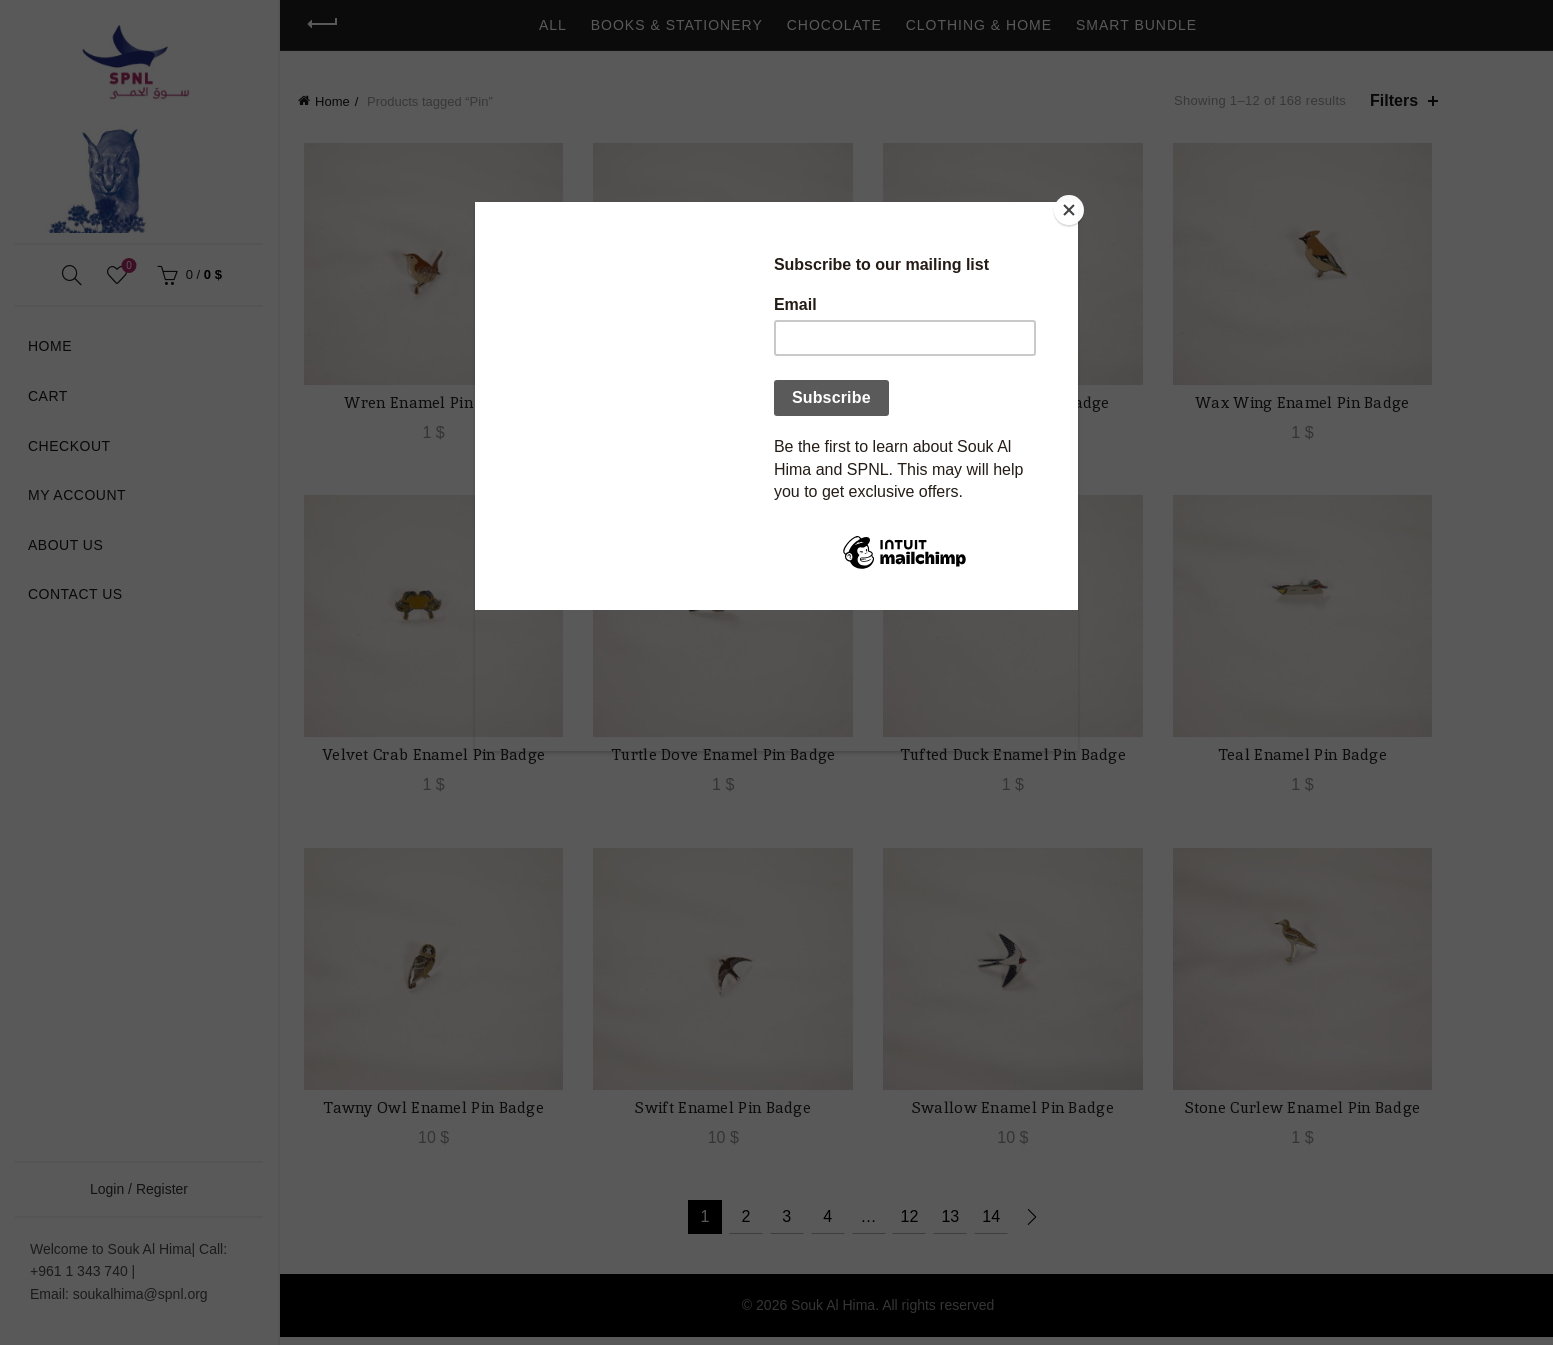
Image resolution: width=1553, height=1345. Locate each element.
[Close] (1073, 207)
